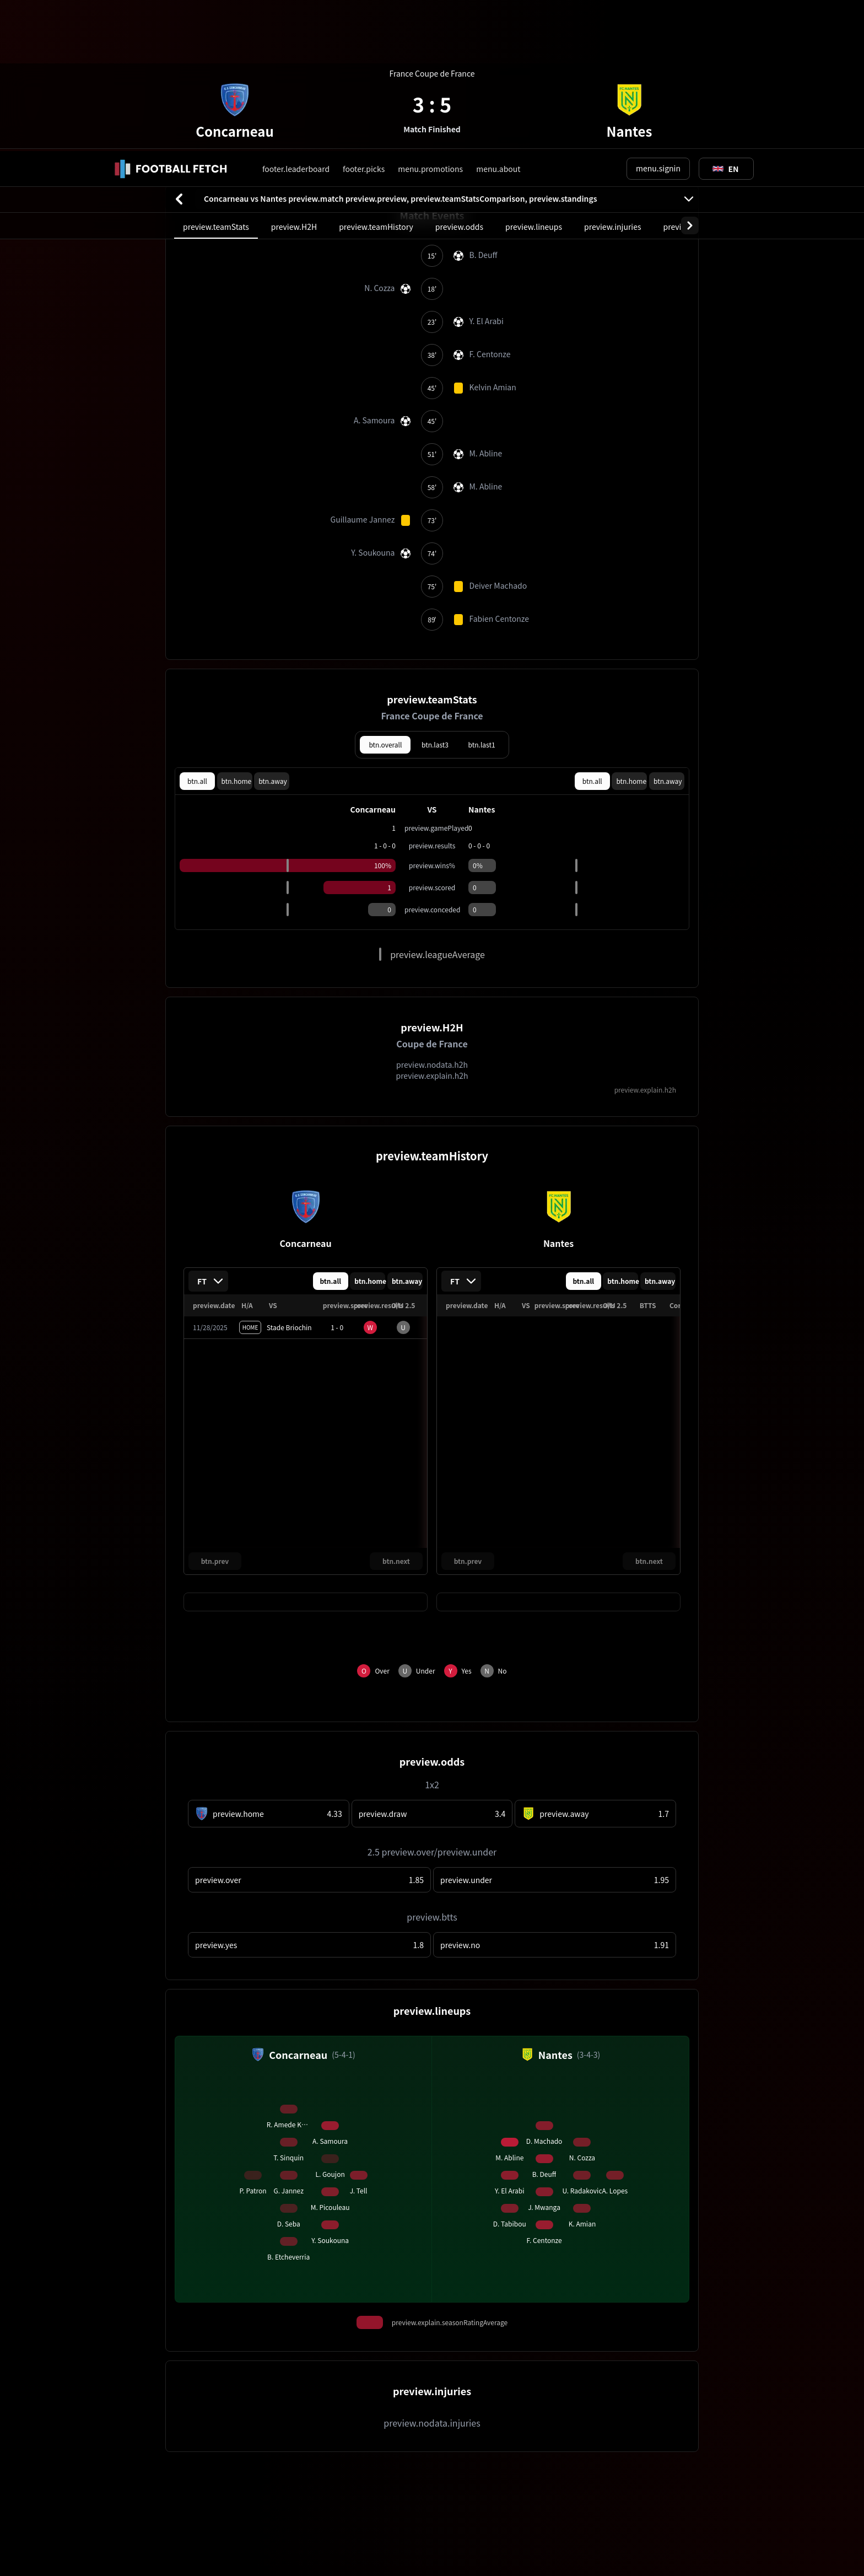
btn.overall (385, 593)
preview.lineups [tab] (533, 75)
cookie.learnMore (202, 2530)
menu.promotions (430, 17)
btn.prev (215, 1410)
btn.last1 (481, 593)
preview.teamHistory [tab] (376, 75)
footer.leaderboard (296, 17)
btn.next (396, 1410)
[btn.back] (179, 48)
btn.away (272, 629)
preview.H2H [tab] (294, 75)
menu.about (498, 17)
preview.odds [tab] (459, 75)
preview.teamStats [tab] (216, 75)
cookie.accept (709, 2530)
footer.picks (364, 17)
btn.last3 (435, 593)
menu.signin (658, 17)
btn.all (197, 629)
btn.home (237, 629)
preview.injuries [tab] (612, 75)
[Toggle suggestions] (725, 17)
